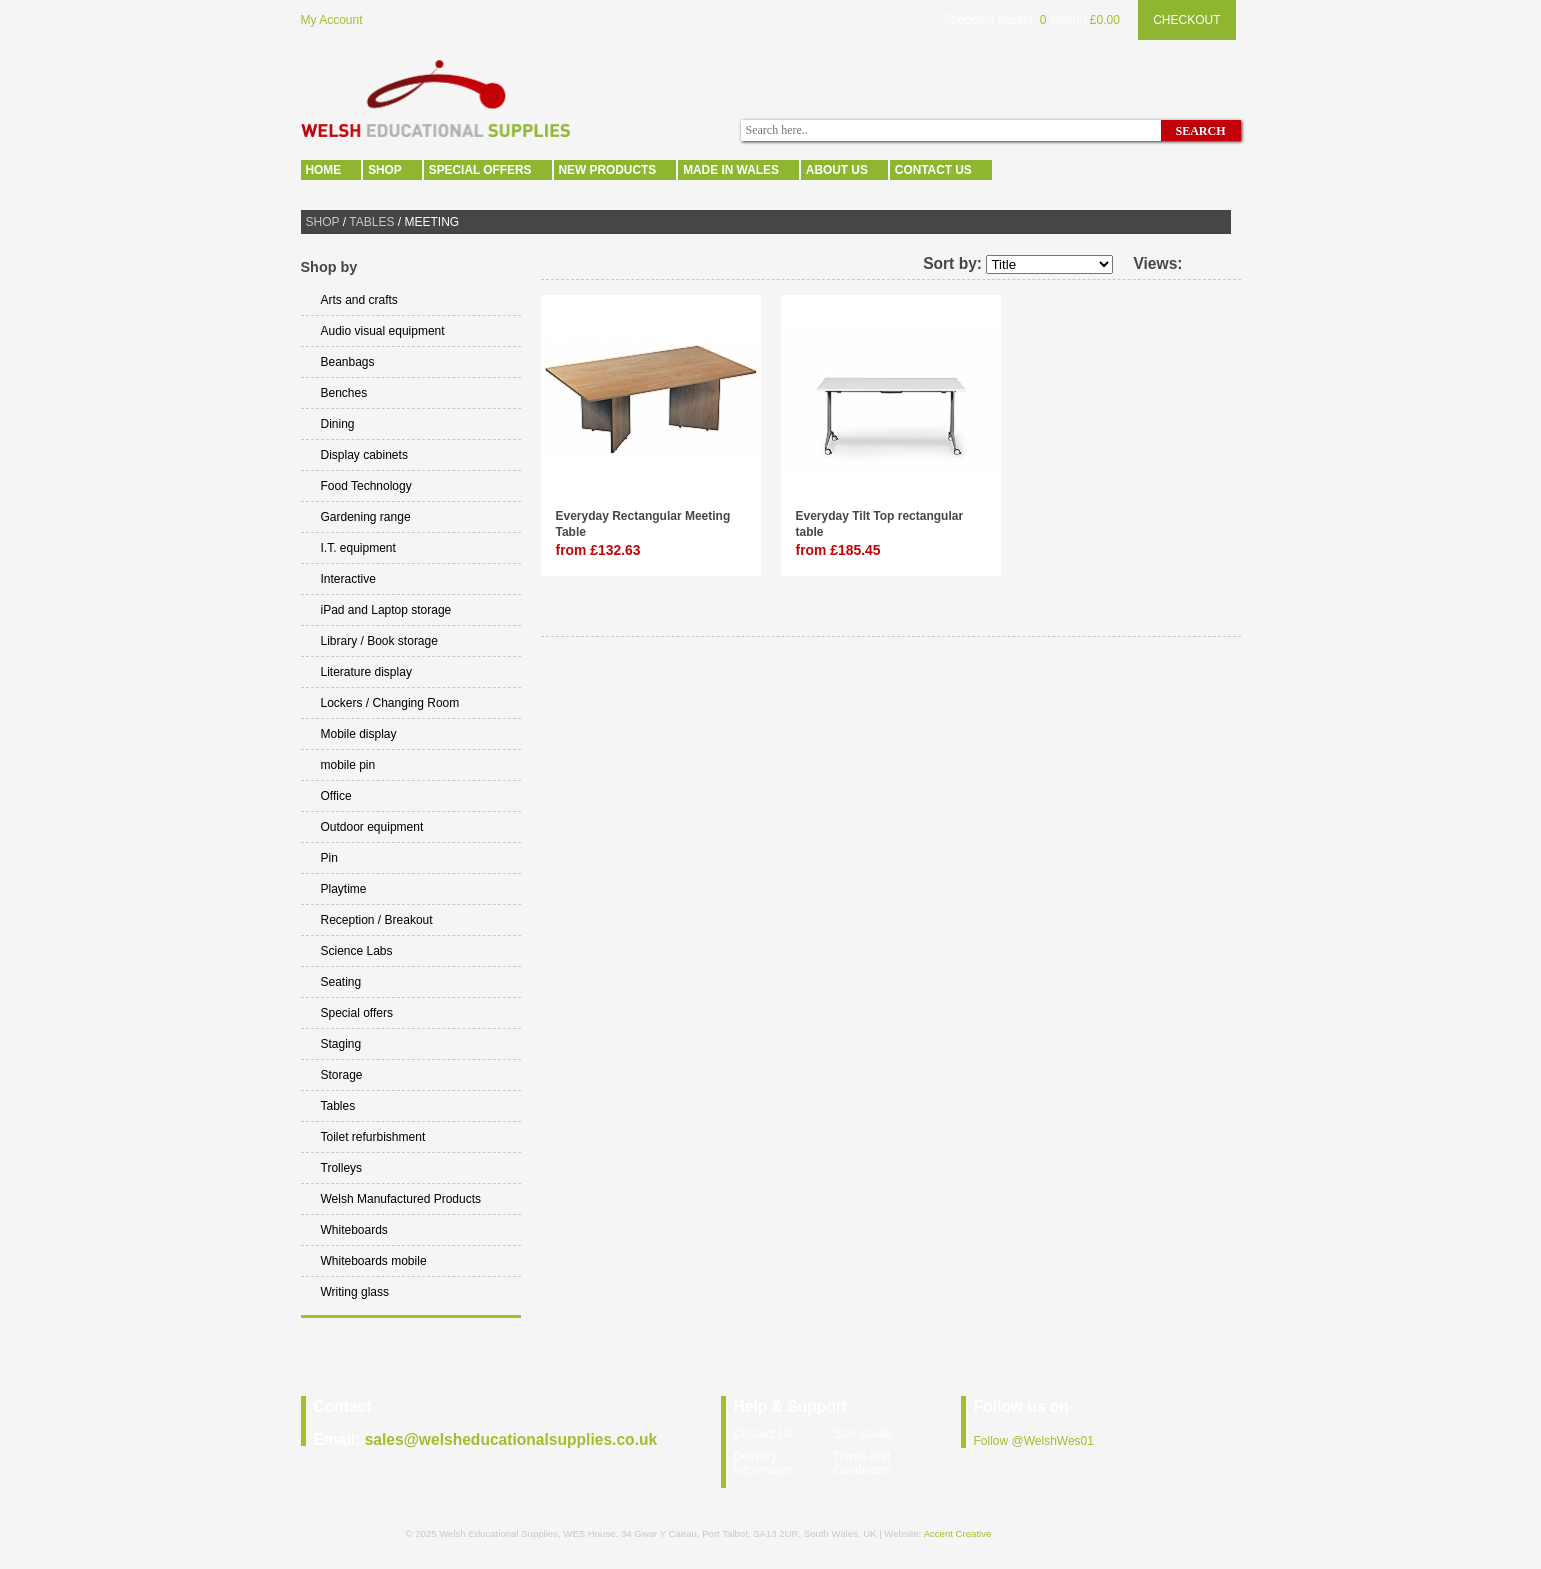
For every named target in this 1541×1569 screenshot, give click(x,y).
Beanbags (348, 362)
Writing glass (355, 1292)
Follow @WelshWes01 (1034, 1441)
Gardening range (366, 517)
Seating (341, 982)
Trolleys (342, 1168)
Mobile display (359, 734)
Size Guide (863, 1434)
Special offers (480, 170)
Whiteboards (354, 1230)
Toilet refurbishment (373, 1137)
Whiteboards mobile (374, 1261)
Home (324, 170)
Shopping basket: (990, 20)
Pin (329, 858)
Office (336, 796)
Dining (338, 424)
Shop (385, 170)
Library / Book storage (379, 641)
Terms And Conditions (862, 1463)
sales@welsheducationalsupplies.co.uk (511, 1439)
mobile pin (348, 765)
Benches (344, 393)
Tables (371, 222)
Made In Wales (731, 170)
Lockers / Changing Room (390, 703)
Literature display (366, 672)
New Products (608, 170)
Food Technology (366, 486)
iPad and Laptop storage (386, 610)
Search (1200, 131)
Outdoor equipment (372, 827)
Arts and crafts (359, 300)
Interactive (348, 579)
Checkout (1186, 20)
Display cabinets (364, 455)
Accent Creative (958, 1533)
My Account (332, 20)
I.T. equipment (358, 548)
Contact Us (933, 170)
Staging (341, 1044)
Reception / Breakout (377, 920)
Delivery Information (764, 1463)
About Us (837, 170)
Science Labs (357, 951)
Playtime (344, 889)
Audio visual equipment (383, 331)
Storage (342, 1075)
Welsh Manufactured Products (401, 1199)
